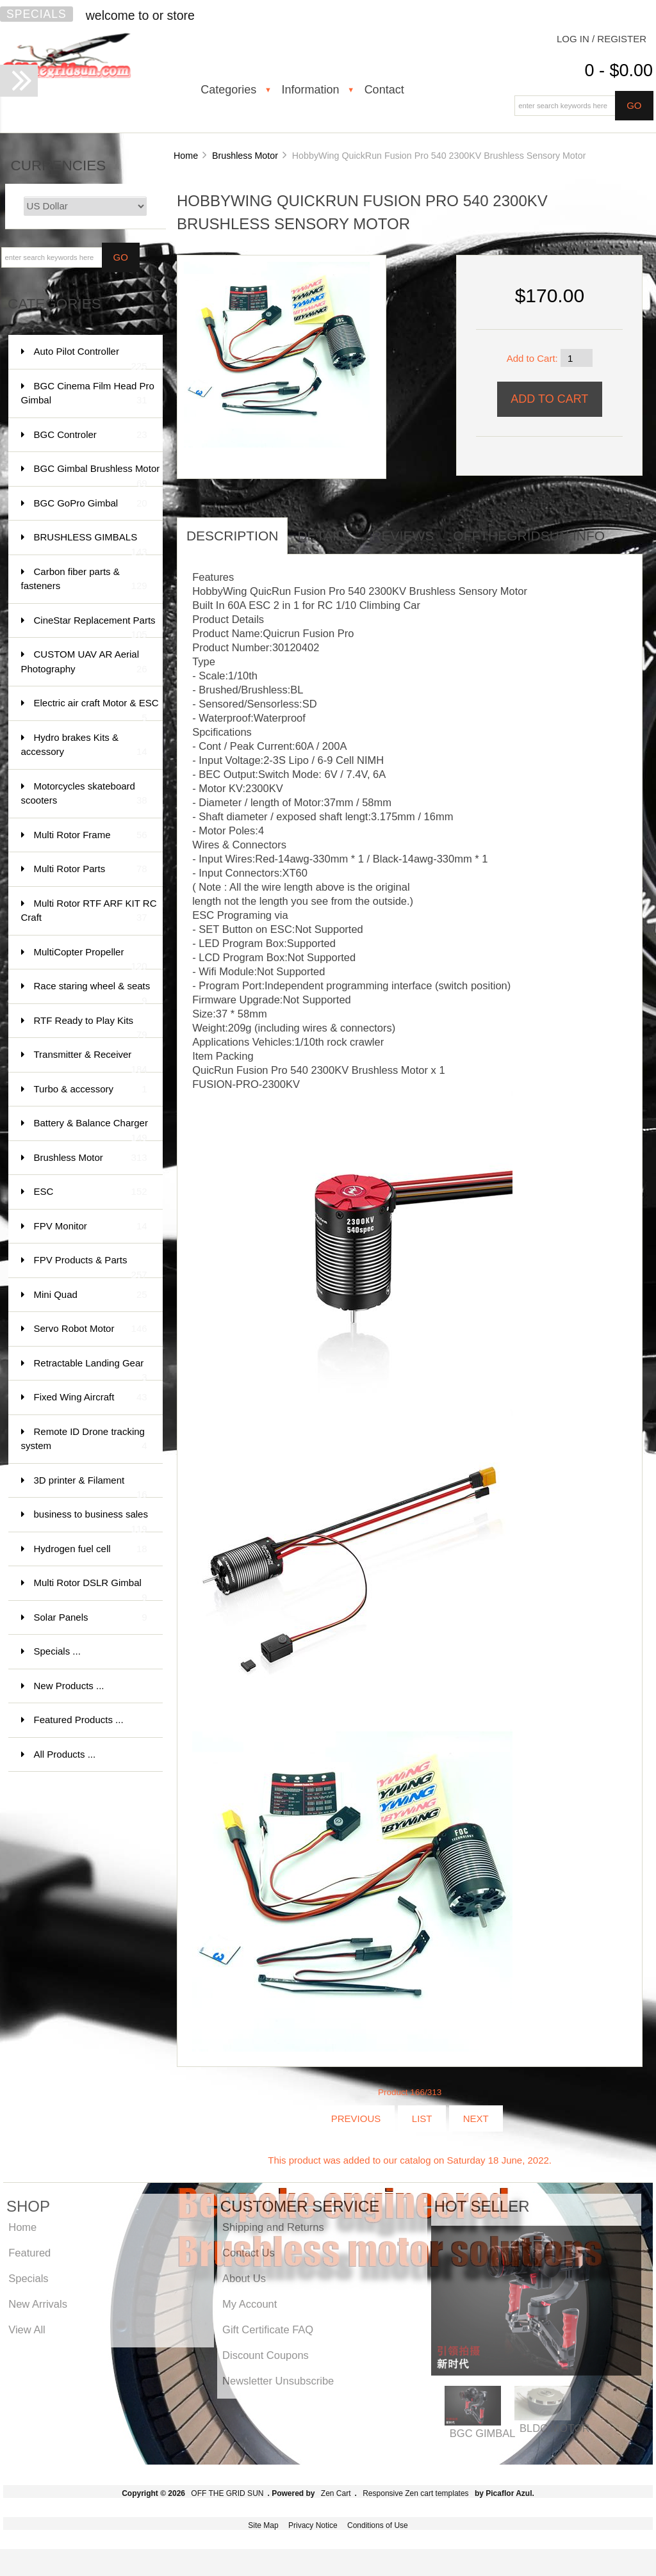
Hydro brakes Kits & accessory (84, 745)
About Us (244, 2278)
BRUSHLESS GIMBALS (90, 543)
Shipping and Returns (273, 2227)
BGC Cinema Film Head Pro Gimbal (87, 394)
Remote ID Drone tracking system (84, 1440)
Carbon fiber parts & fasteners (84, 580)
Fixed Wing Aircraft (90, 1397)
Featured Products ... (79, 1719)
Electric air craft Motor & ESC (96, 709)
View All (26, 2329)
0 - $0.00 (618, 70)
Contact (384, 89)
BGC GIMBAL (483, 2433)
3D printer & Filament (90, 1486)
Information (310, 89)
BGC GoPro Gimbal (90, 503)
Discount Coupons (265, 2355)
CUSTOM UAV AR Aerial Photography (84, 662)
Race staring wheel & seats (92, 992)
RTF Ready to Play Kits (90, 1027)
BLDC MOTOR (555, 2428)
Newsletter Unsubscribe (278, 2380)
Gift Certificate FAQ (267, 2329)
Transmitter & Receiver (90, 1061)
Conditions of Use (377, 2525)
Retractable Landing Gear (90, 1369)
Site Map (263, 2525)
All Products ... (65, 1754)
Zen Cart (336, 2493)
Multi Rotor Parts (90, 869)
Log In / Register (601, 38)
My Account (249, 2304)
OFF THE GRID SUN (227, 2493)
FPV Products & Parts (90, 1266)
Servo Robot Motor (90, 1329)
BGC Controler (90, 435)
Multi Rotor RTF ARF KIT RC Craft (89, 911)
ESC (90, 1192)
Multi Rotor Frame (90, 835)
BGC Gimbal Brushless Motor (97, 475)
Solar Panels (90, 1617)
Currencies (58, 166)
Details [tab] (324, 535)
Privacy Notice (313, 2525)
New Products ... (69, 1685)
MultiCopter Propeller (90, 958)
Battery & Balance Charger (91, 1129)
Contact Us (248, 2252)
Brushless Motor (245, 155)
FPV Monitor (90, 1226)
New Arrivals (37, 2304)
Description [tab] (232, 535)
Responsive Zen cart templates (415, 2493)
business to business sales (91, 1520)
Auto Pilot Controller (90, 357)
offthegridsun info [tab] (529, 535)
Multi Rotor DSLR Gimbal (90, 1589)
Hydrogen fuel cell (90, 1549)
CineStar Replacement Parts (95, 626)
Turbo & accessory (90, 1089)
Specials (36, 14)
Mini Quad (90, 1295)
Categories (228, 89)
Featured (29, 2252)
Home (186, 155)
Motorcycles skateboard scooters (84, 794)
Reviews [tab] (403, 535)
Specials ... (57, 1651)
